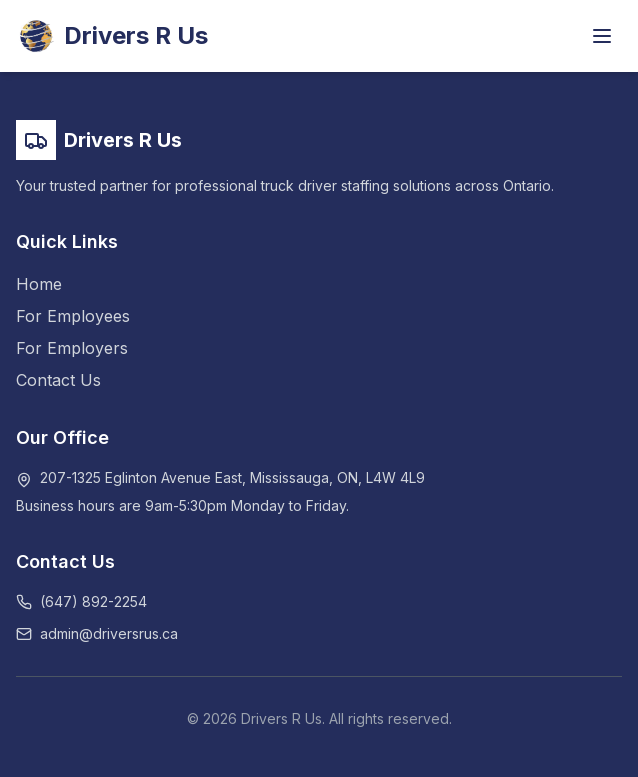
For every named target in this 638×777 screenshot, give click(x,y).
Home (39, 284)
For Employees (73, 316)
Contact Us (58, 380)
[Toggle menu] (602, 36)
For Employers (72, 348)
